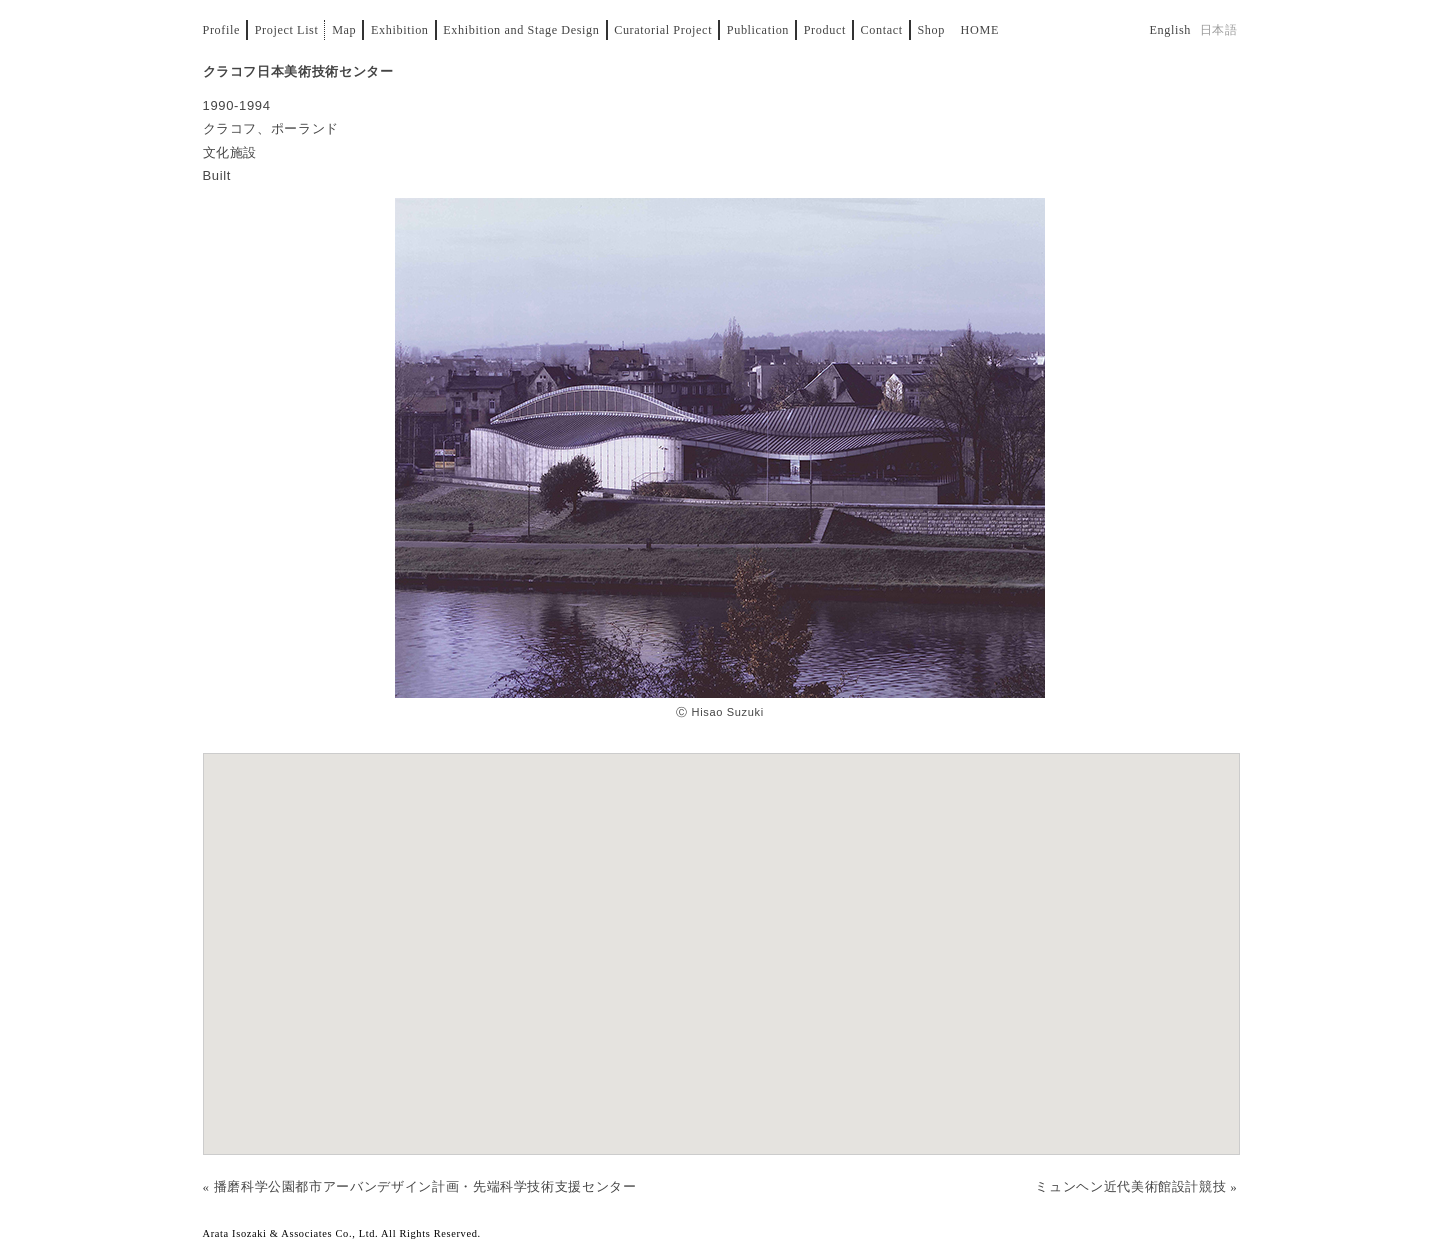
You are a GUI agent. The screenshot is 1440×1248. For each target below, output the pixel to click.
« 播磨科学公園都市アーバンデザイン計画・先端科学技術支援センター (420, 1186)
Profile (221, 30)
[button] (721, 934)
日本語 (1219, 30)
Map (344, 30)
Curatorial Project (663, 30)
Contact (882, 30)
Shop (931, 30)
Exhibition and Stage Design (521, 30)
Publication (758, 30)
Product (825, 30)
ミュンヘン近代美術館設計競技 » (1136, 1186)
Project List (287, 30)
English (1170, 30)
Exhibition (400, 30)
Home (980, 30)
